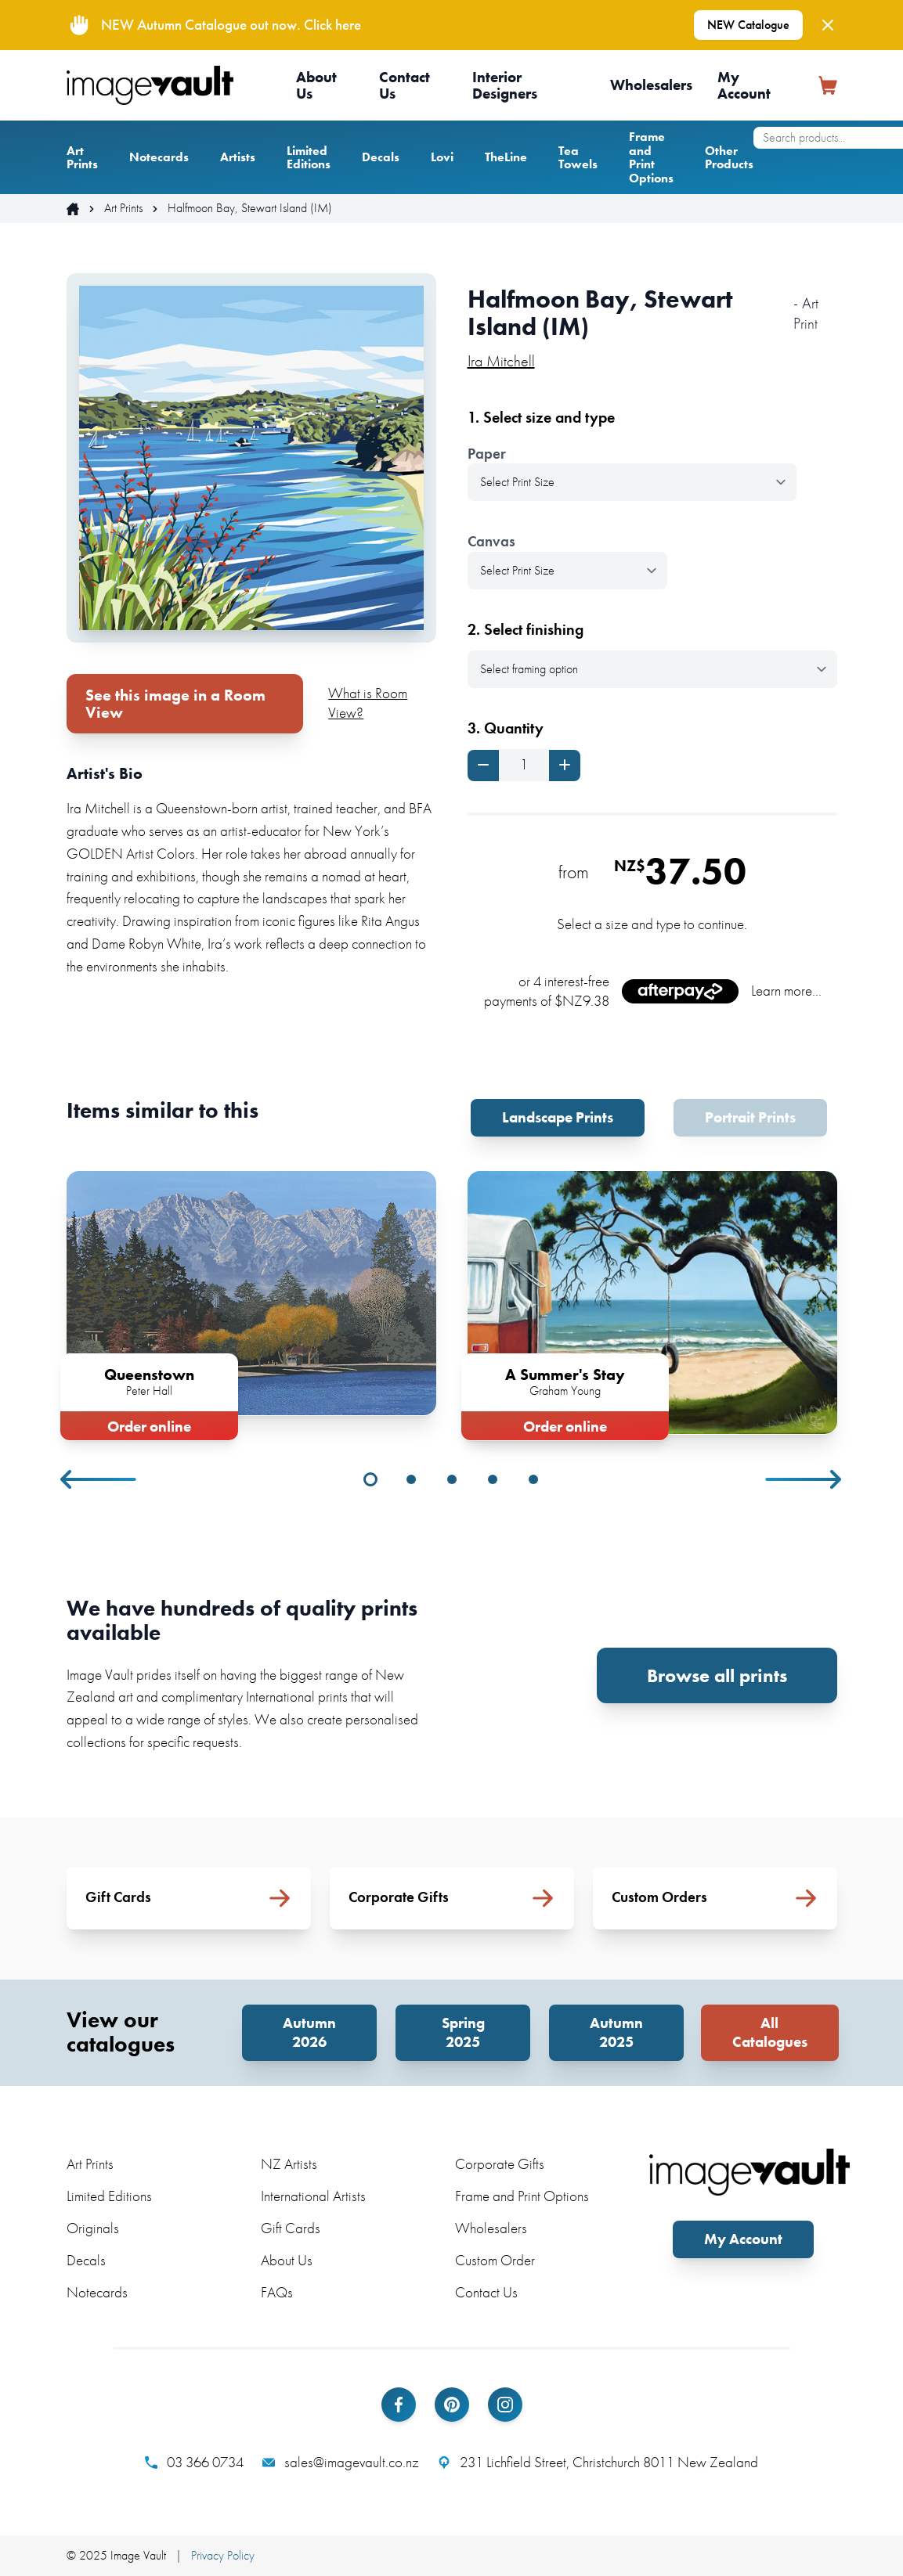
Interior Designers (504, 85)
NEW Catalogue (748, 24)
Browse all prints (717, 1675)
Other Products (729, 157)
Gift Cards (290, 2228)
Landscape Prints (557, 1117)
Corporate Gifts (499, 2164)
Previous (99, 1479)
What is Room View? (367, 702)
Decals (380, 157)
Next (804, 1479)
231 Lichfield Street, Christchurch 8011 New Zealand (598, 2462)
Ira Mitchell (501, 361)
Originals (93, 2228)
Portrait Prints (750, 1117)
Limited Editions (308, 157)
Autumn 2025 (616, 2032)
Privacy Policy (223, 2555)
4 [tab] (492, 1479)
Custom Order (495, 2260)
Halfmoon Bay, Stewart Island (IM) (250, 208)
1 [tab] (370, 1479)
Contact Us (404, 85)
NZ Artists (289, 2164)
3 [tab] (452, 1479)
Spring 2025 (463, 2032)
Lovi (442, 157)
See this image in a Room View (175, 703)
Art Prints (82, 157)
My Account (744, 85)
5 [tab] (533, 1479)
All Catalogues (769, 2032)
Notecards (159, 157)
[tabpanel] (251, 1302)
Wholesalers (651, 85)
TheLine (506, 157)
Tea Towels (578, 157)
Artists (237, 157)
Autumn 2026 (309, 2032)
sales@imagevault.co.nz (340, 2462)
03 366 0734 (194, 2462)
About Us (316, 85)
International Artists (313, 2196)
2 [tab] (411, 1479)
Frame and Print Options (651, 157)
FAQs (277, 2292)
